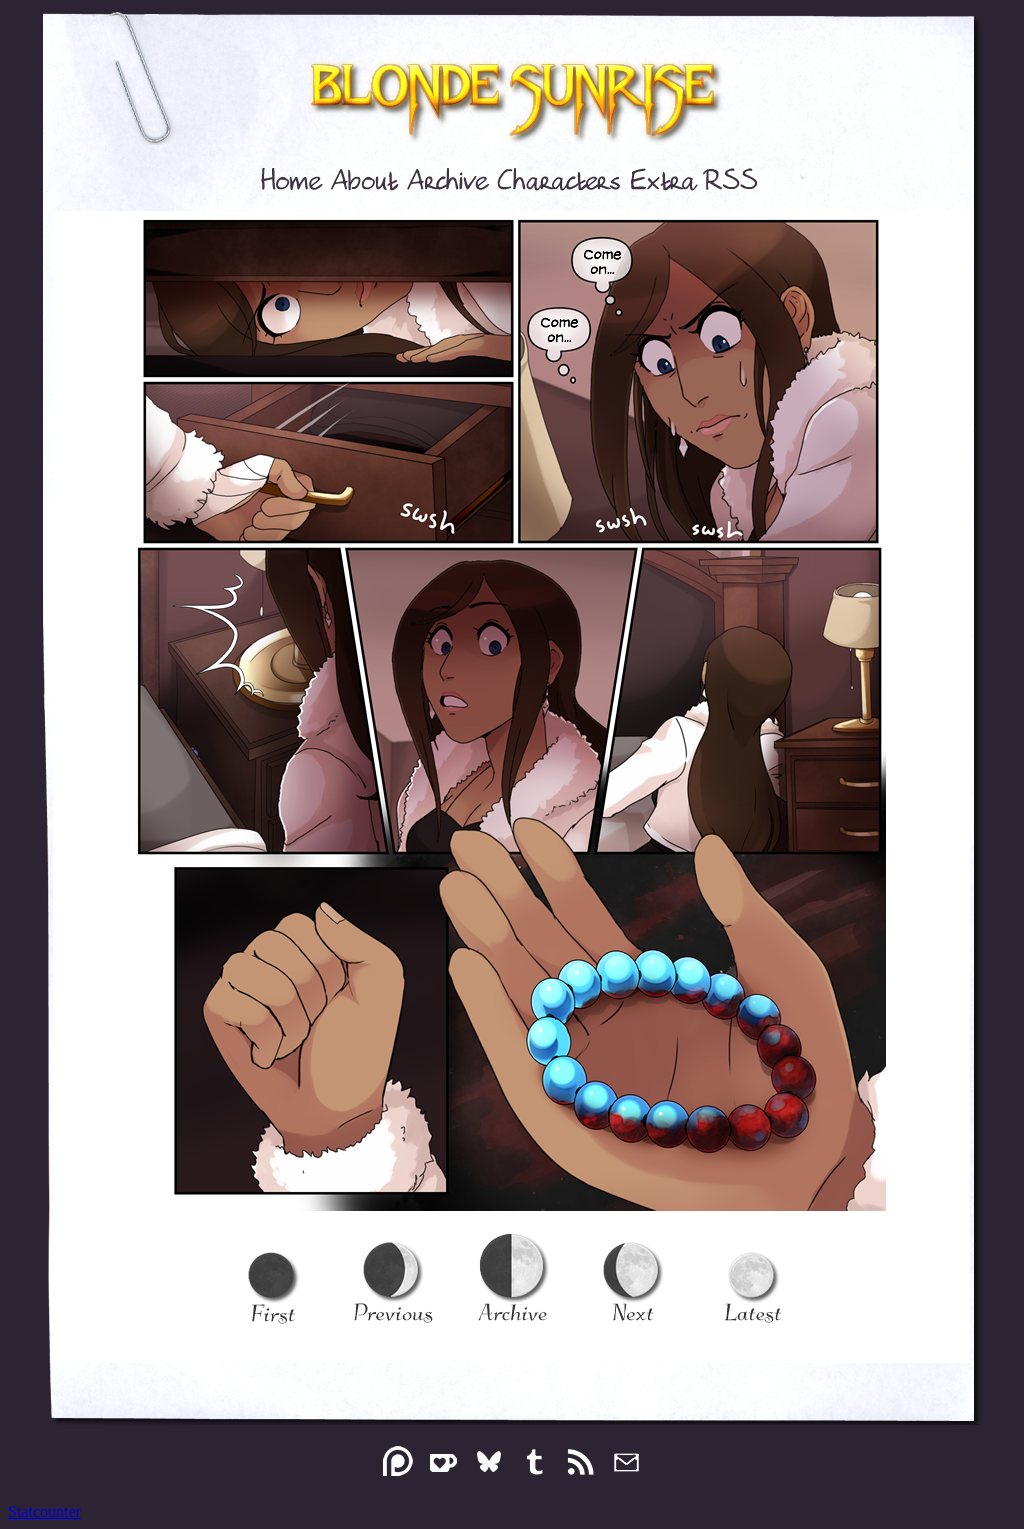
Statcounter (44, 1511)
